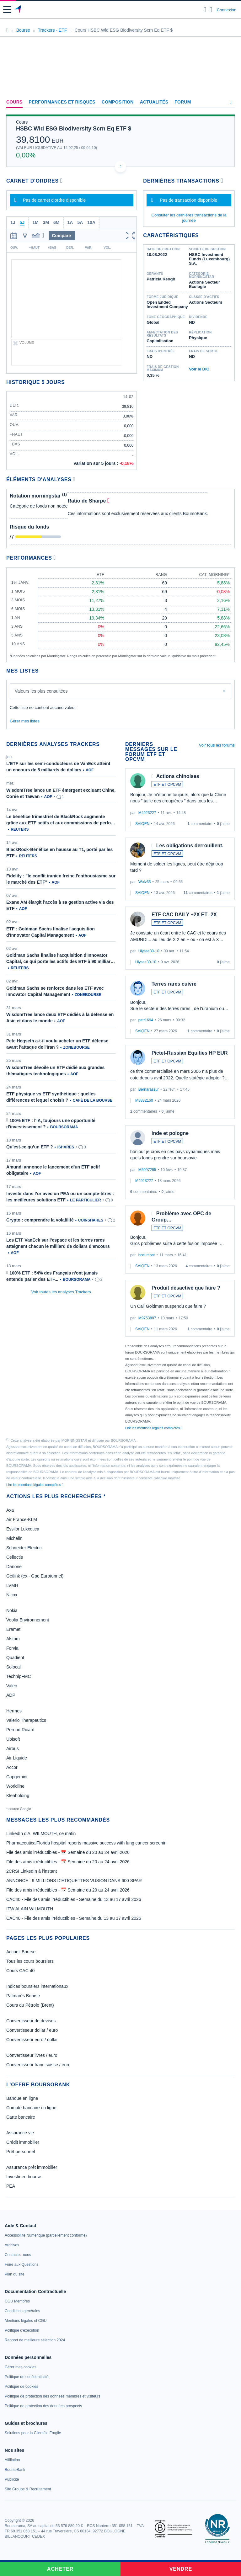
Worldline (15, 1786)
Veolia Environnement (27, 1619)
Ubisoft (13, 1739)
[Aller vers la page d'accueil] (18, 10)
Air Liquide (16, 1757)
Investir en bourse (23, 2176)
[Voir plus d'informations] (74, 479)
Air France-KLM (21, 1519)
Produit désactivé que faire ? (186, 1288)
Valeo (11, 1685)
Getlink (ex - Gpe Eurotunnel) (34, 1575)
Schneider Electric (24, 1547)
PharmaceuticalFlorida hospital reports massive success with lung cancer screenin (86, 1842)
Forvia (12, 1648)
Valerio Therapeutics (26, 1720)
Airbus (12, 1748)
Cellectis (14, 1557)
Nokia (12, 1610)
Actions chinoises (177, 776)
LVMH (12, 1585)
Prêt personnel (20, 2151)
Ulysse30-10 (148, 951)
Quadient (15, 1657)
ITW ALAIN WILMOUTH (29, 1908)
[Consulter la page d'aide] (211, 9)
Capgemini (16, 1776)
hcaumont (146, 1255)
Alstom (13, 1638)
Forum (182, 101)
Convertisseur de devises (31, 2020)
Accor (12, 1767)
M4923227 (147, 813)
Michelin (14, 1538)
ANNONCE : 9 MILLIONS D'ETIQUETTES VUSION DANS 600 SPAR (74, 1880)
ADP (10, 1695)
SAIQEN (142, 824)
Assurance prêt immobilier (31, 2167)
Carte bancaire (20, 2117)
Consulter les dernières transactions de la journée (189, 217)
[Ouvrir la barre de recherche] (205, 9)
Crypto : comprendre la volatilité (40, 1219)
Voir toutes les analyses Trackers (61, 1292)
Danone (14, 1566)
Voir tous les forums (217, 745)
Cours (14, 101)
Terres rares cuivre (174, 984)
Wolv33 (144, 882)
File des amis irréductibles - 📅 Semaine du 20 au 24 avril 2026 (68, 1852)
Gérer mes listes (25, 721)
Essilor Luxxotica (22, 1528)
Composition (118, 101)
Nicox (11, 1594)
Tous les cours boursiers (30, 1961)
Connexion (226, 10)
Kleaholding (17, 1795)
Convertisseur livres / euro (31, 2055)
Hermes (14, 1710)
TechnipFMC (18, 1676)
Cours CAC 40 (20, 1970)
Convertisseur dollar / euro (32, 2030)
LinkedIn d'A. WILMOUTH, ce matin (41, 1833)
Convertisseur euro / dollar (32, 2039)
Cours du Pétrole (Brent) (30, 2005)
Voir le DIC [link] (199, 369)
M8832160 (144, 1100)
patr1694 (145, 1020)
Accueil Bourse (20, 1951)
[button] (7, 9)
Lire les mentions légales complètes (153, 1428)
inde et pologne (170, 1133)
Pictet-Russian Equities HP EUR (190, 1053)
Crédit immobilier (22, 2142)
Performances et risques (62, 101)
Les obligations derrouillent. (189, 845)
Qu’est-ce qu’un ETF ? (29, 1146)
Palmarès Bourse (23, 1995)
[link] (46, 2235)
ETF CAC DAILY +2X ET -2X (184, 914)
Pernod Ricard (20, 1729)
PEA (10, 2186)
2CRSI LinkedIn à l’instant (31, 1871)
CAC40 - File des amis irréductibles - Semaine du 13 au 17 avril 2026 (73, 1899)
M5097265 (147, 1170)
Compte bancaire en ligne (31, 2107)
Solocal (13, 1666)
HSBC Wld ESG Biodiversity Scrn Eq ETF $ (73, 128)
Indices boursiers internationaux (37, 1986)
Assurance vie (20, 2132)
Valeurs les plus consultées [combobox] (41, 691)
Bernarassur (148, 1089)
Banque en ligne (22, 2098)
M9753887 (147, 1318)
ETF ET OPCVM (167, 784)
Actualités (154, 101)
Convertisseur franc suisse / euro (38, 2064)
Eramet (13, 1629)
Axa (10, 1510)
